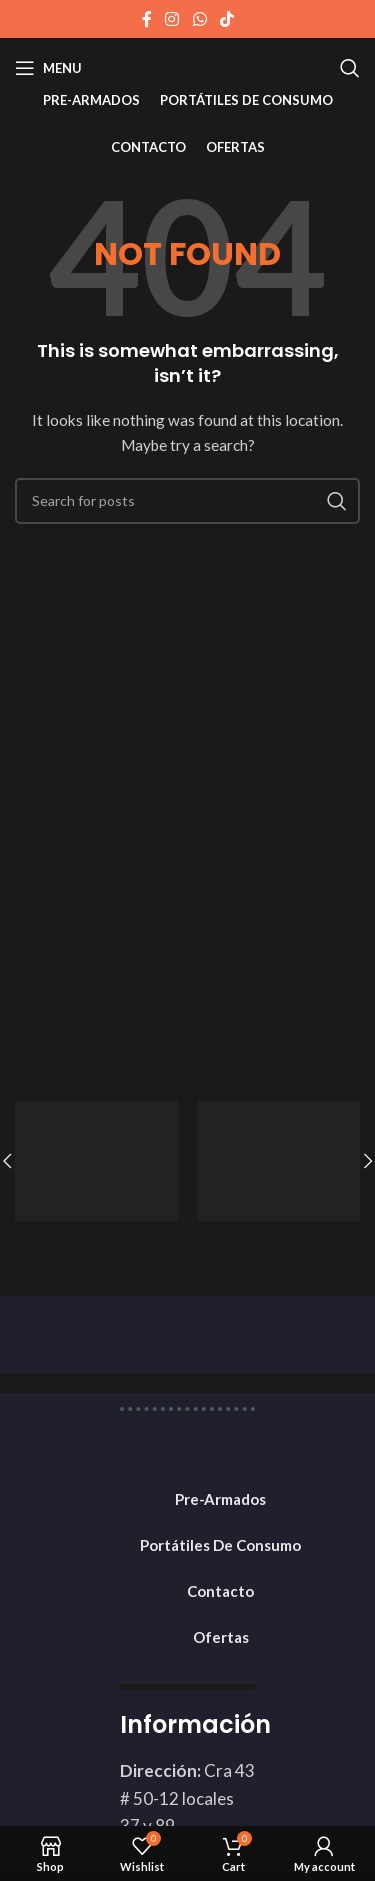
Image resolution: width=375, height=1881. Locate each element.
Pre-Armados (220, 1499)
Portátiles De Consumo (220, 1545)
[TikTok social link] (226, 19)
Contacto (220, 1591)
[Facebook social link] (147, 19)
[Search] (350, 68)
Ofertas (221, 1637)
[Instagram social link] (172, 19)
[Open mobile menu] (48, 68)
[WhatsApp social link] (199, 19)
